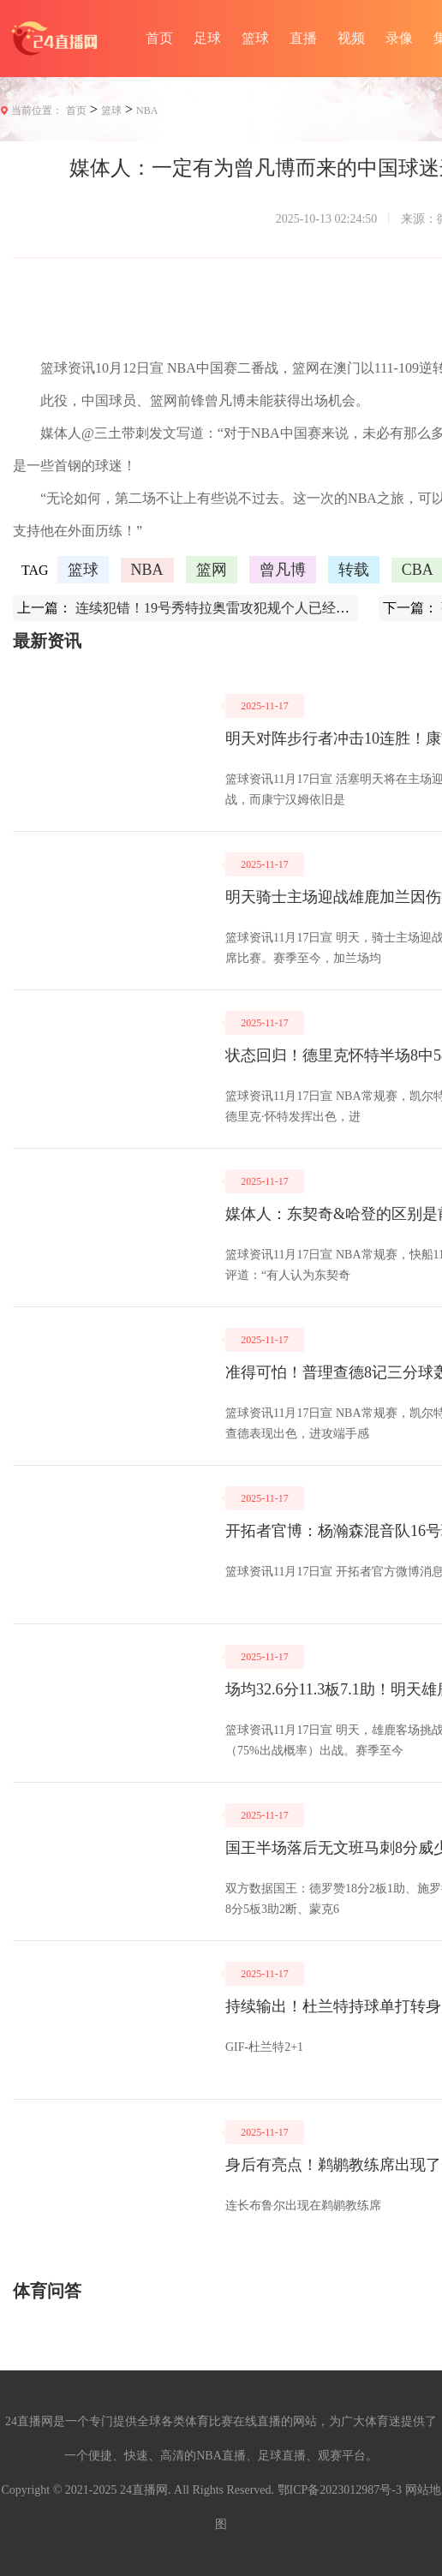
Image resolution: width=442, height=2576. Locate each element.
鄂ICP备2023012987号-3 (340, 2489)
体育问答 (47, 2290)
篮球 (255, 38)
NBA (147, 111)
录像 (399, 38)
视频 (351, 38)
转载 (353, 569)
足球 (207, 38)
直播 (303, 38)
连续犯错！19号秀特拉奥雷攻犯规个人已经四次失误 (233, 608)
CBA (417, 569)
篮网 (211, 569)
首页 (159, 38)
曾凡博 (283, 569)
